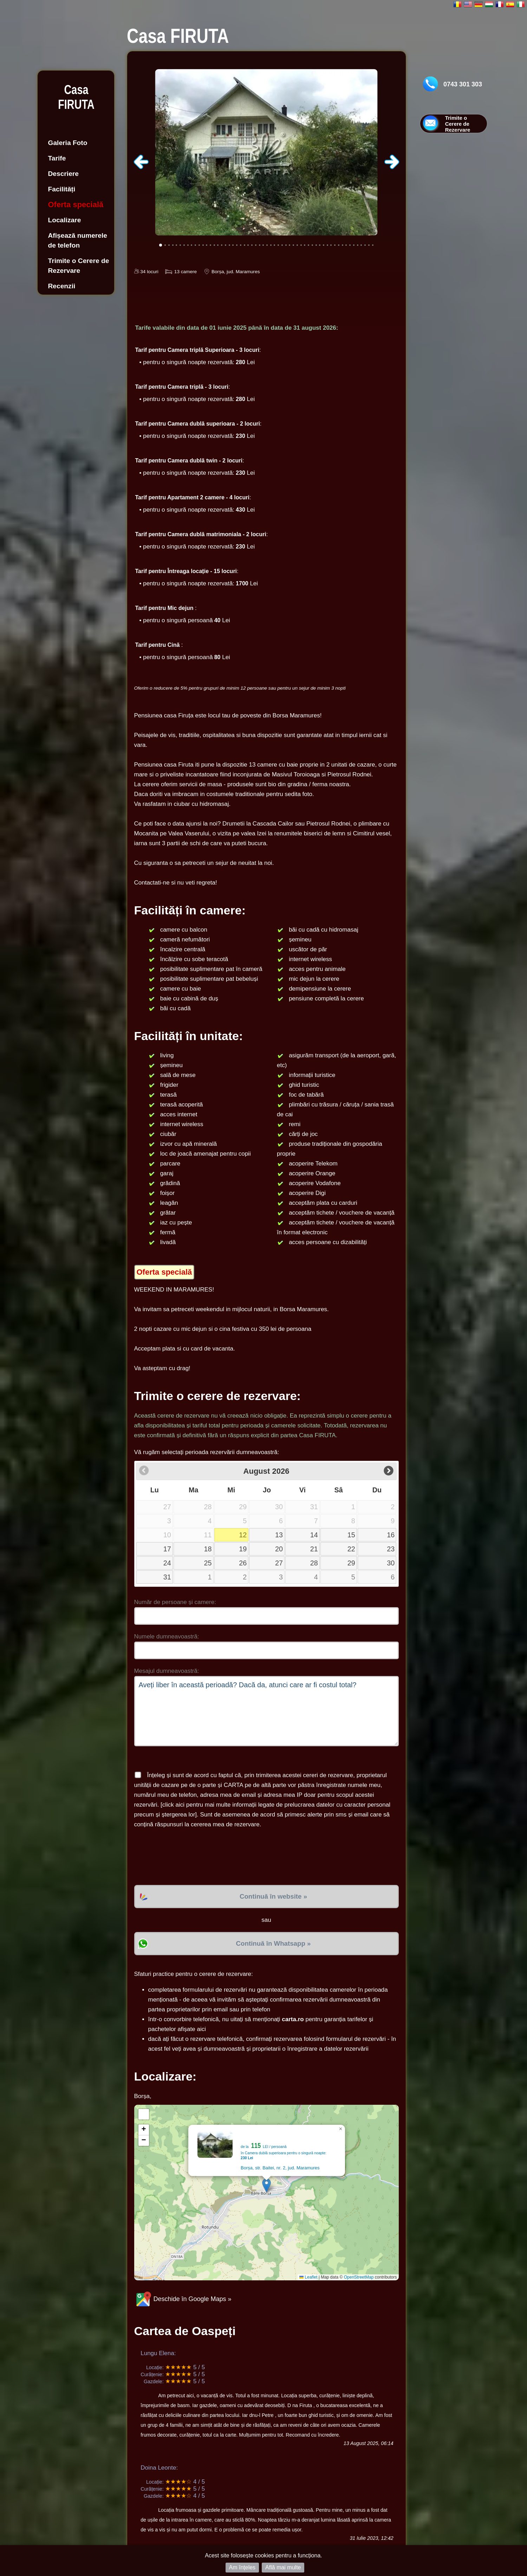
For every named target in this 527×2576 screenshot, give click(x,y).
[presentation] (187, 1857)
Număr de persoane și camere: (175, 1602)
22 (351, 1549)
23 (391, 1549)
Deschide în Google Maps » (183, 2298)
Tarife (57, 158)
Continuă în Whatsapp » (273, 1943)
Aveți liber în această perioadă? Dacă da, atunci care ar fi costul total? (266, 1711)
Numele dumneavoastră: (166, 1636)
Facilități (62, 189)
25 (208, 1563)
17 (167, 1549)
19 (243, 1549)
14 (314, 1535)
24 (167, 1563)
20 (279, 1549)
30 (391, 1563)
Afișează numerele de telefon (78, 240)
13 (279, 1535)
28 (314, 1563)
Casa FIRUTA (76, 97)
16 (391, 1535)
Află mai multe (283, 2567)
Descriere (63, 173)
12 (243, 1535)
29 (351, 1563)
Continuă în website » (273, 1896)
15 (351, 1535)
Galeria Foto (67, 142)
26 (243, 1563)
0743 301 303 (462, 84)
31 (167, 1577)
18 (208, 1549)
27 (279, 1563)
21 (314, 1549)
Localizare (64, 220)
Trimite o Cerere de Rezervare (78, 265)
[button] (266, 2185)
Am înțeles (242, 2567)
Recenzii (62, 286)
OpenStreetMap (359, 2277)
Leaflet (308, 2277)
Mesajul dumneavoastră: (166, 1671)
